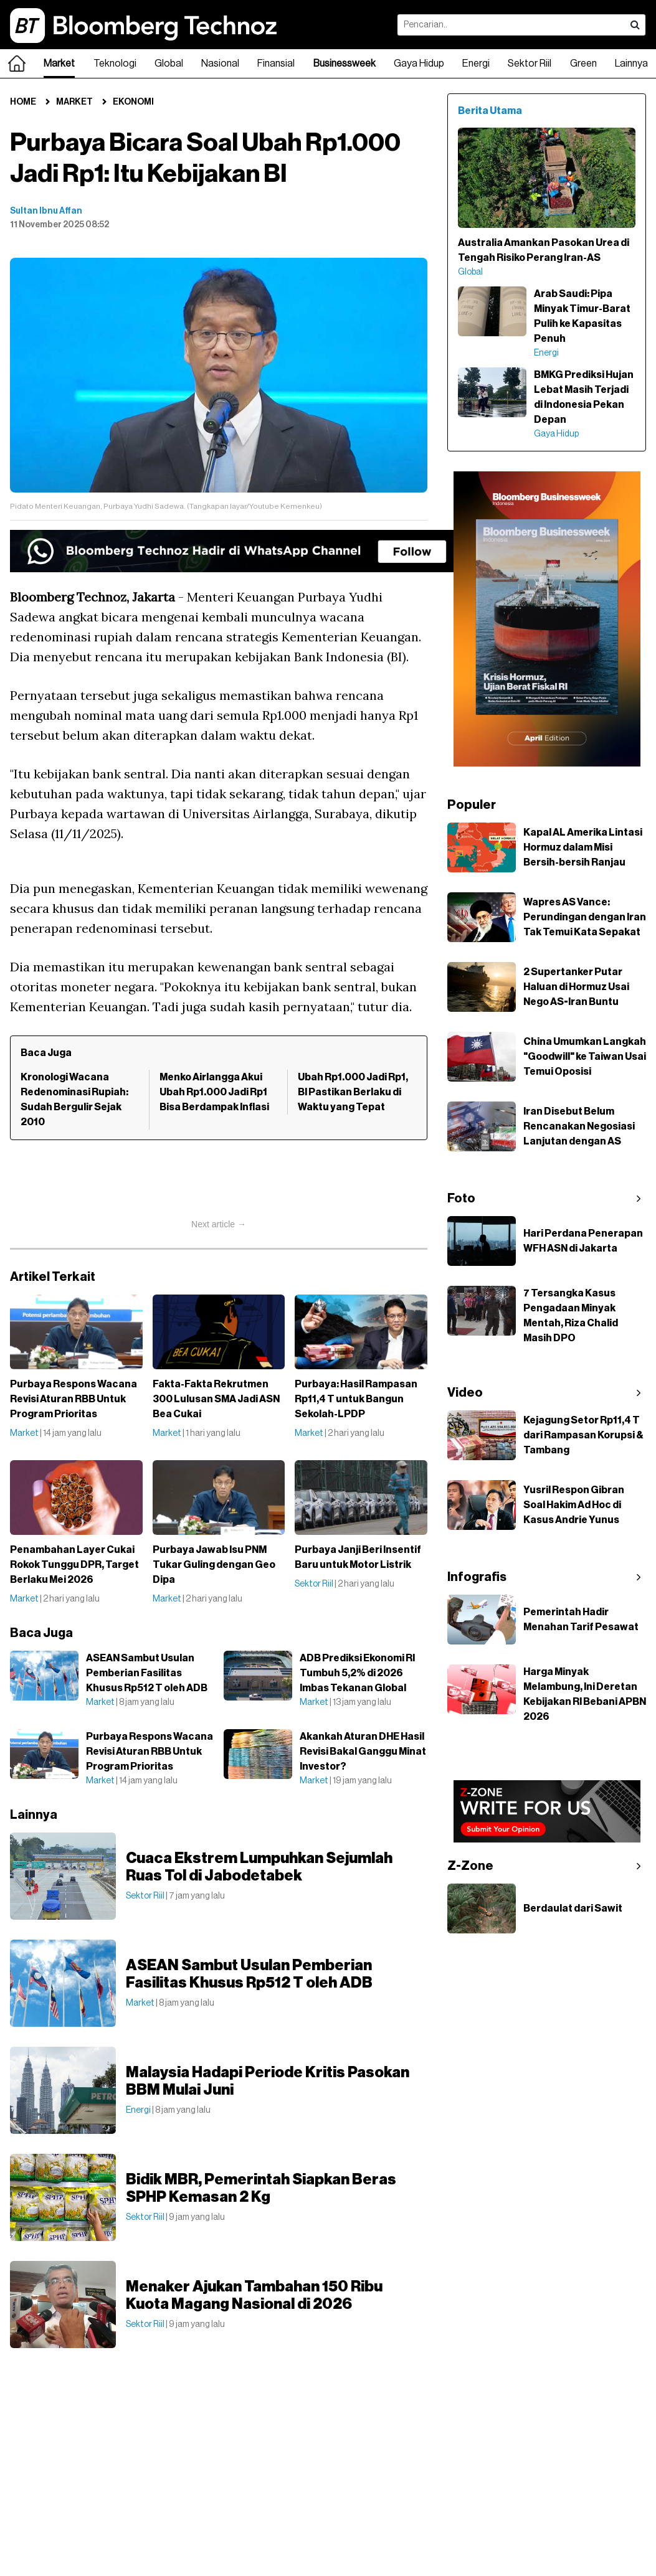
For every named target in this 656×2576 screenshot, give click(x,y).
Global (168, 63)
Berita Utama (490, 111)
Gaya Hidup (419, 63)
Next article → (218, 1224)
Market (59, 63)
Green (583, 63)
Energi (476, 63)
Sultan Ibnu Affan (46, 211)
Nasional (220, 63)
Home (23, 102)
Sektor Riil (529, 63)
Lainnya (631, 63)
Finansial (276, 63)
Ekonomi (133, 102)
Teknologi (114, 63)
